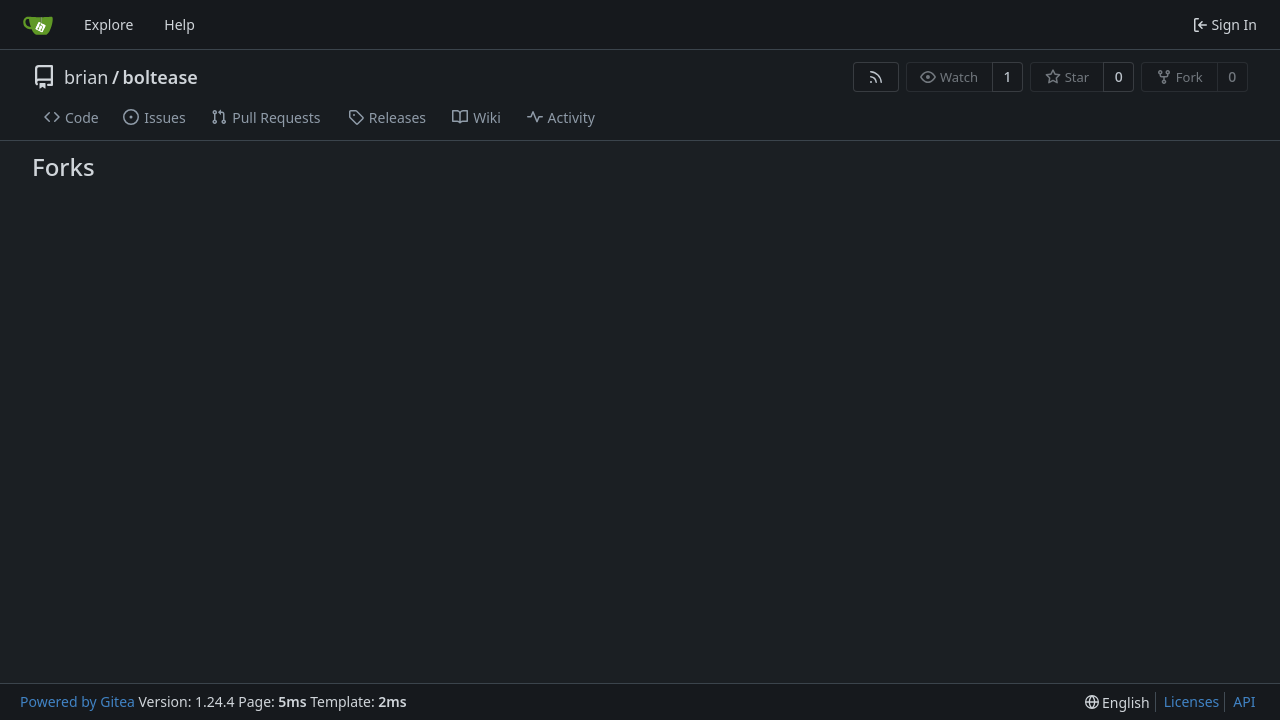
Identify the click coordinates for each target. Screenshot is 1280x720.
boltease (160, 77)
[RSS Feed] (876, 77)
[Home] (38, 25)
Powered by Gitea (77, 701)
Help (179, 24)
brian (86, 77)
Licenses (1192, 701)
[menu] (1117, 702)
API (1244, 701)
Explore (108, 24)
